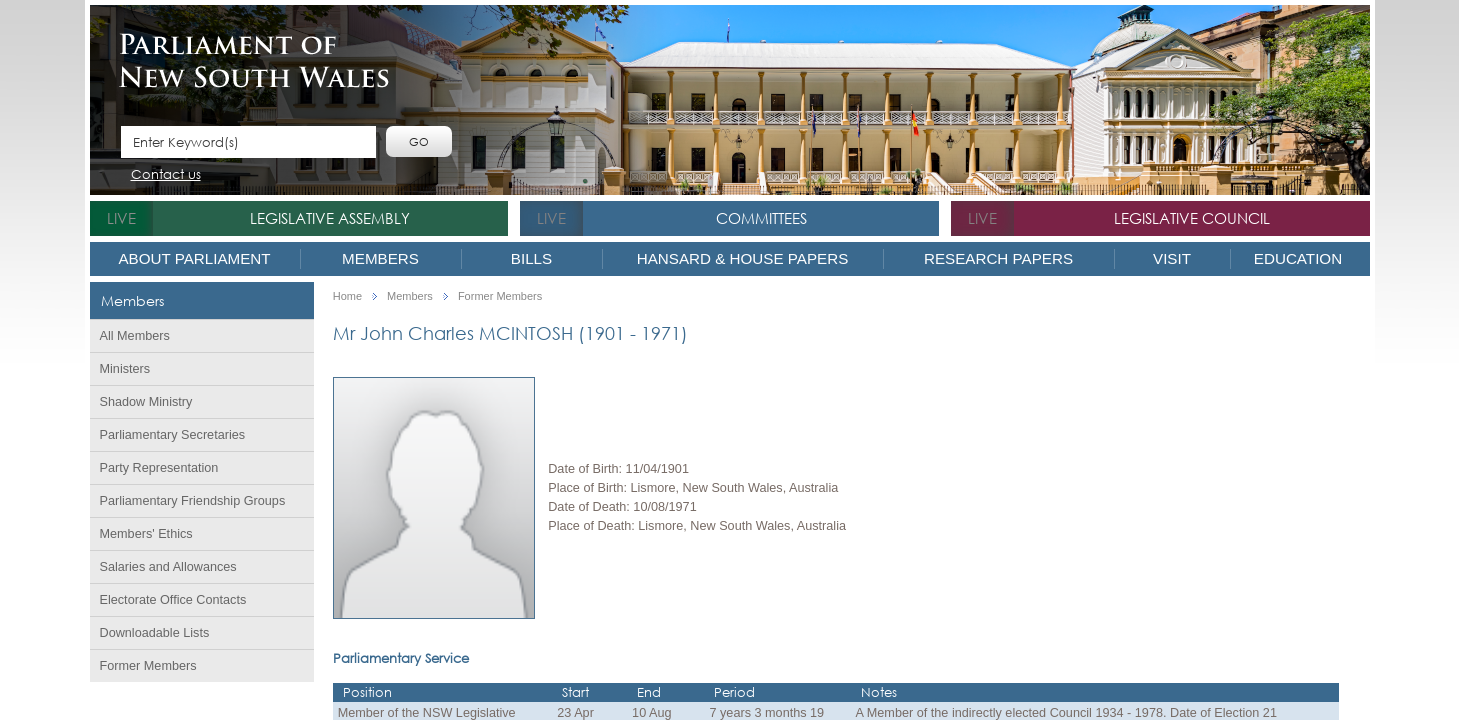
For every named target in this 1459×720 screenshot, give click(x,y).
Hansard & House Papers (743, 258)
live (121, 218)
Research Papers (998, 258)
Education (1298, 258)
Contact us (166, 175)
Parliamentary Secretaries (173, 435)
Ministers (125, 369)
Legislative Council (1192, 218)
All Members (135, 336)
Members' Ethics (146, 534)
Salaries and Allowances (168, 567)
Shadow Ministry (146, 402)
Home (347, 296)
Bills (531, 258)
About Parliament (194, 258)
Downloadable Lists (155, 633)
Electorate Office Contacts (173, 600)
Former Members (148, 666)
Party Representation (159, 468)
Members (380, 258)
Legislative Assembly (330, 218)
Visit (1172, 258)
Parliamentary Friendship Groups (193, 501)
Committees (761, 218)
